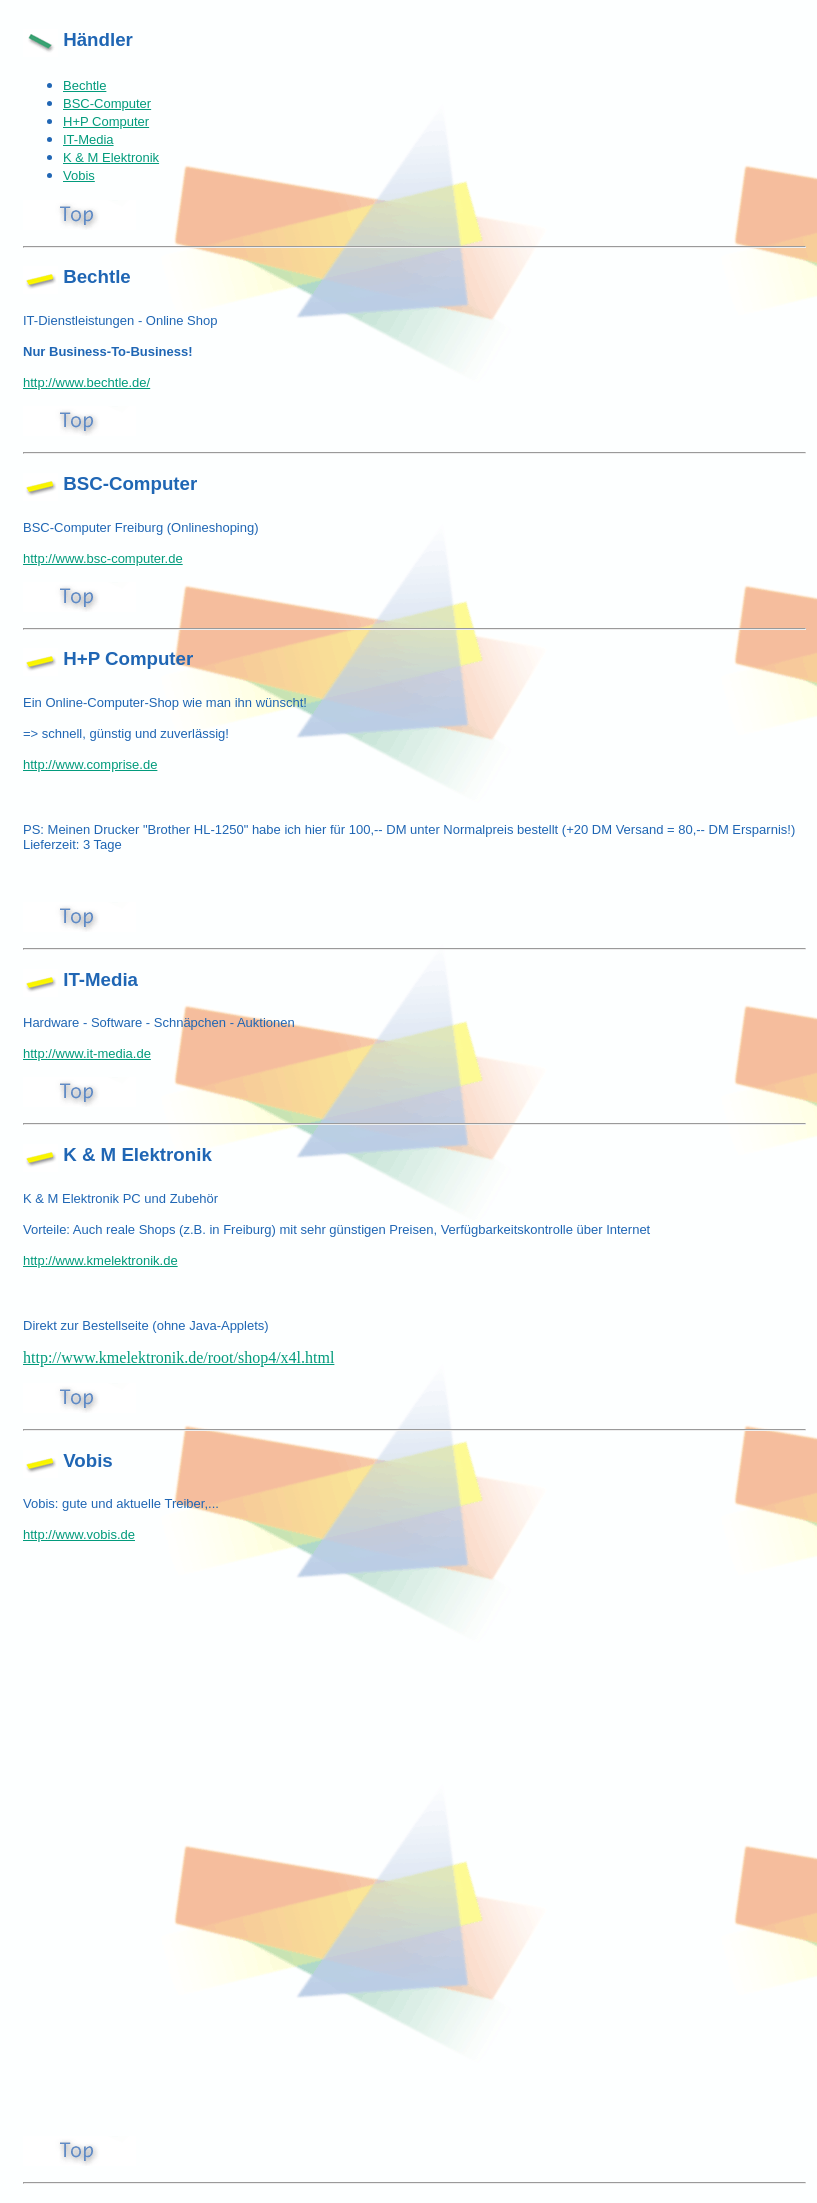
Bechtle (84, 85)
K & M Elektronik (111, 157)
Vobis (79, 175)
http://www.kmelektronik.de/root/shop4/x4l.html (178, 1357)
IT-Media (88, 139)
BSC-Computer (107, 103)
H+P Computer (106, 121)
